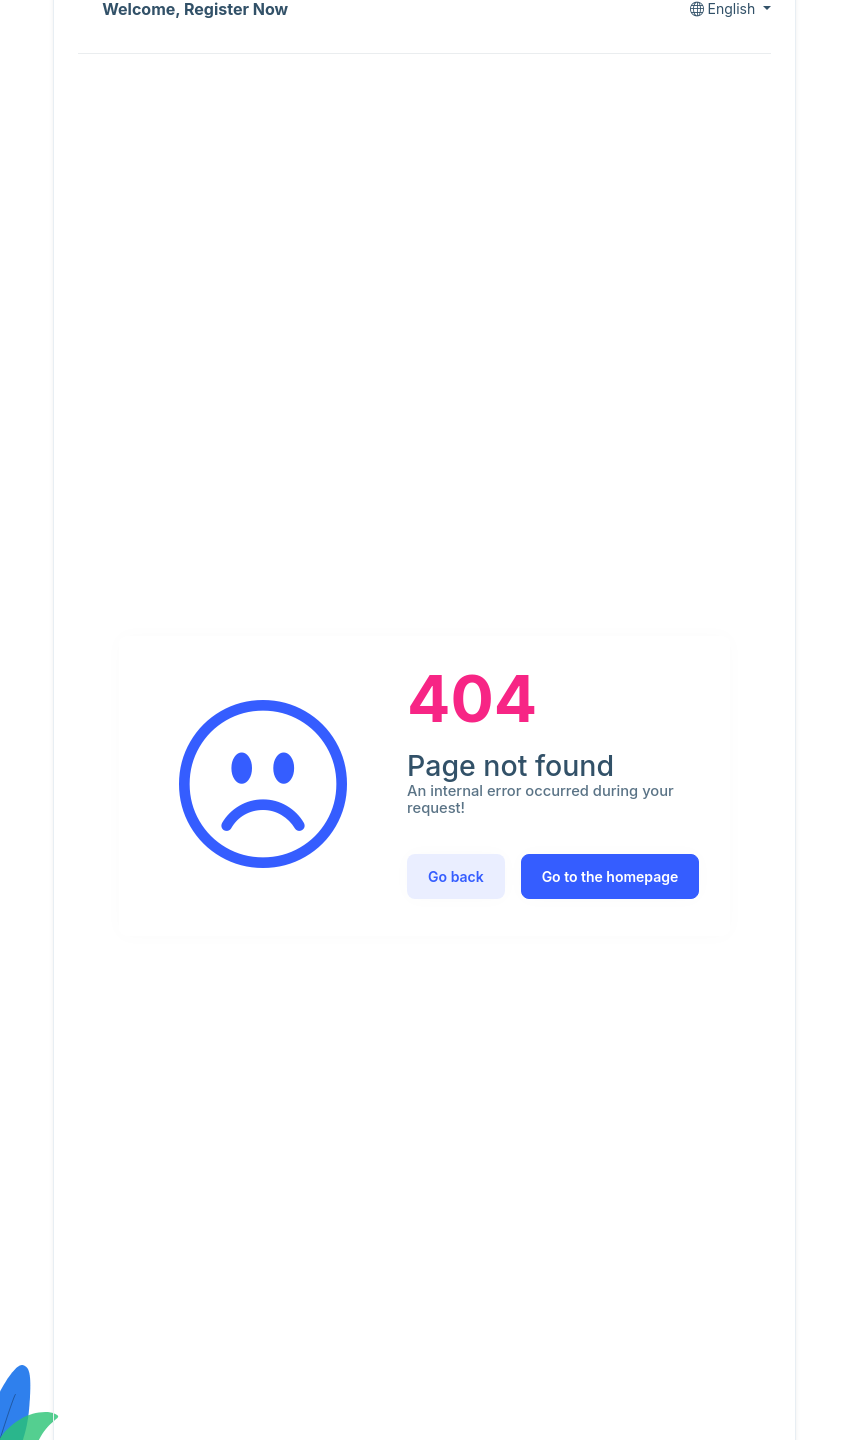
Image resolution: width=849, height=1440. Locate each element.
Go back (456, 876)
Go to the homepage (610, 876)
